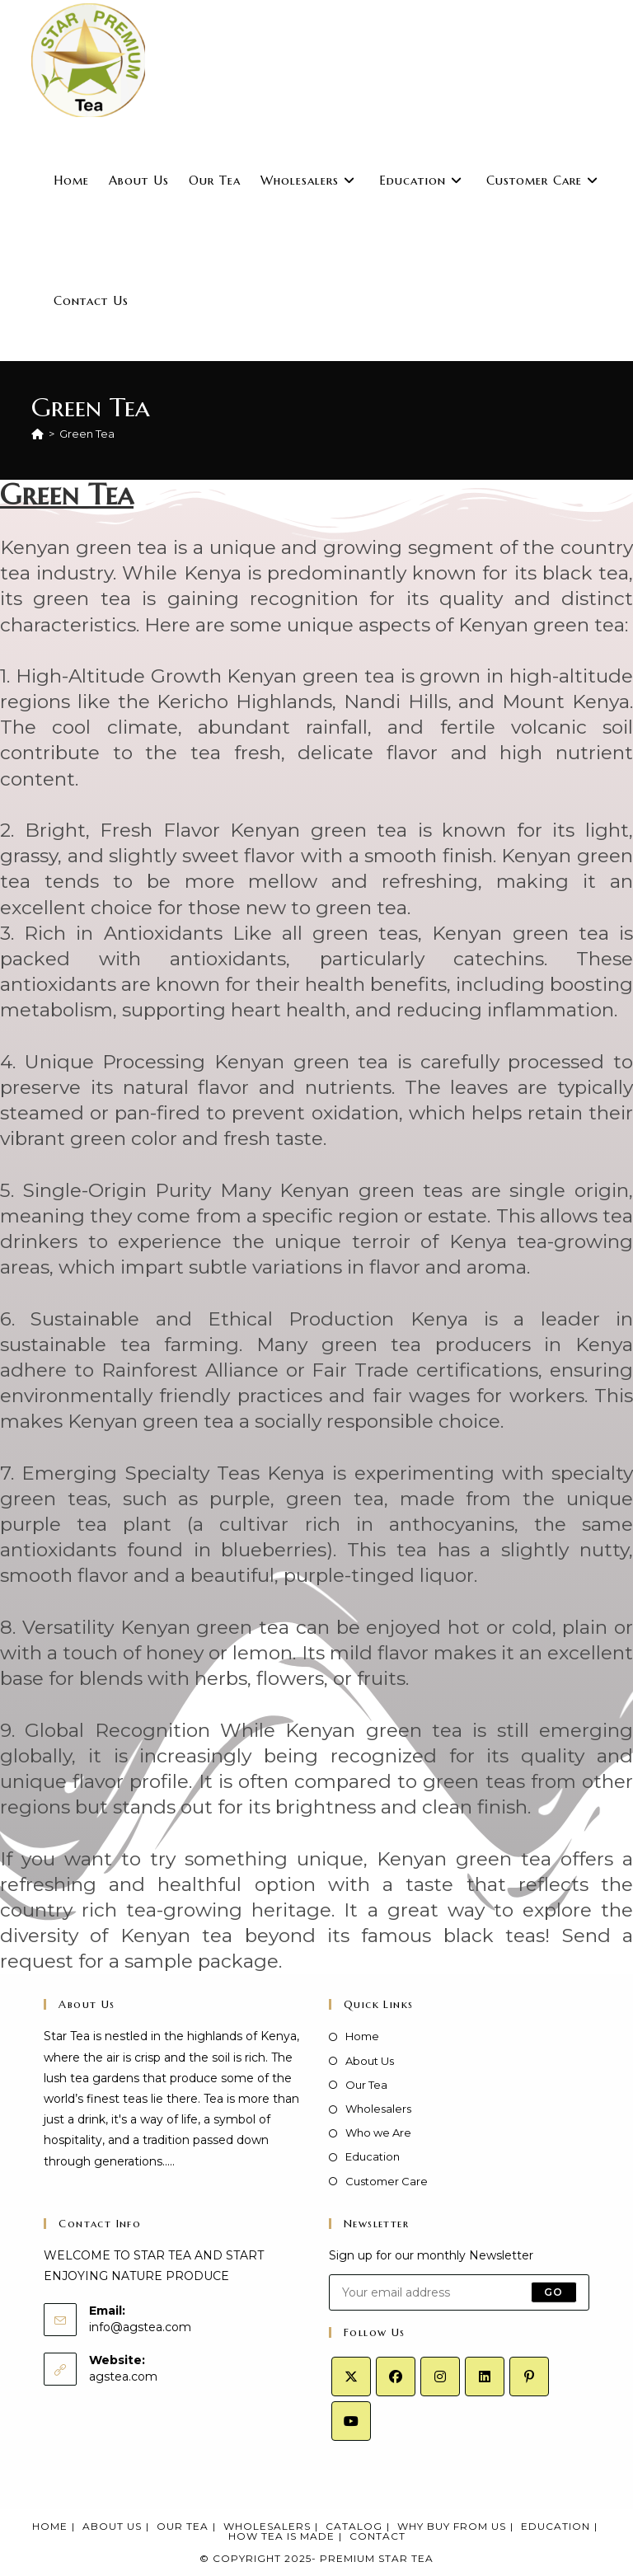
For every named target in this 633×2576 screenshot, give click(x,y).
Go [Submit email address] (553, 2292)
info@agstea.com (140, 2327)
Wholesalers (378, 2108)
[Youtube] (351, 2421)
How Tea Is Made (281, 2536)
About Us (369, 2060)
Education (372, 2156)
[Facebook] (395, 2376)
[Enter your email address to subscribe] (459, 2292)
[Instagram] (440, 2376)
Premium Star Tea (377, 2558)
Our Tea (366, 2084)
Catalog (354, 2526)
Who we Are (378, 2132)
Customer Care (386, 2181)
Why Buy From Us (451, 2526)
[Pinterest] (529, 2376)
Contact (377, 2536)
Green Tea (87, 433)
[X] (351, 2376)
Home (362, 2036)
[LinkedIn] (484, 2376)
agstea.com (123, 2376)
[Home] (37, 433)
